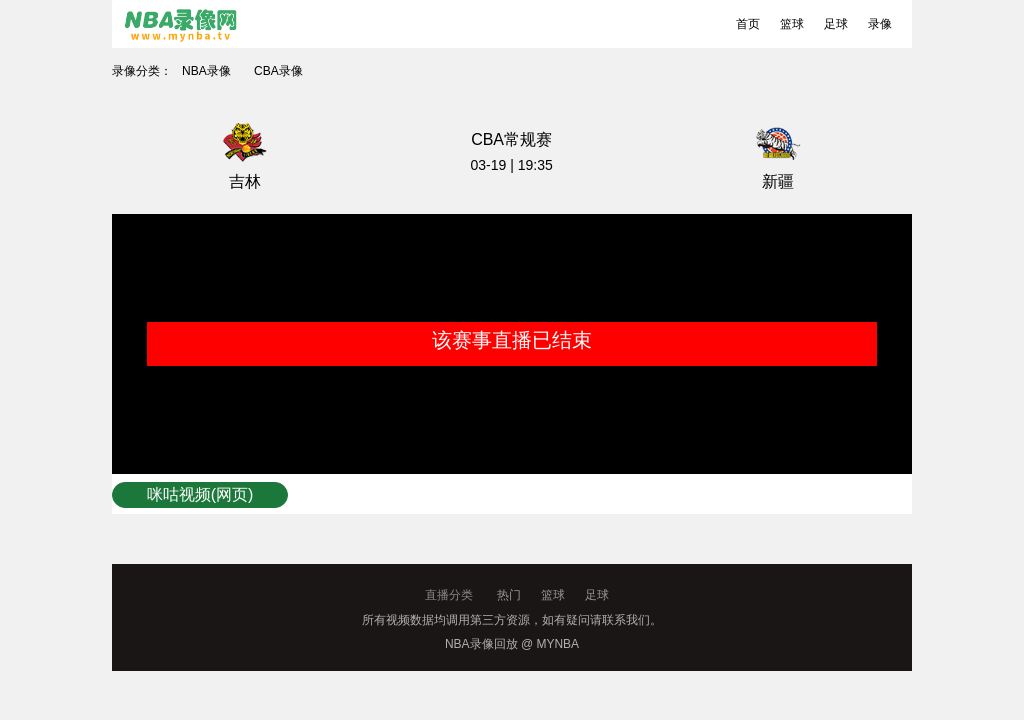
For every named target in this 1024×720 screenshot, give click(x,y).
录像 (880, 24)
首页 (748, 24)
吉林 (245, 181)
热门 (509, 595)
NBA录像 (206, 71)
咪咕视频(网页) (200, 494)
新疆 (778, 181)
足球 (836, 24)
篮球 (792, 24)
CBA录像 (278, 71)
